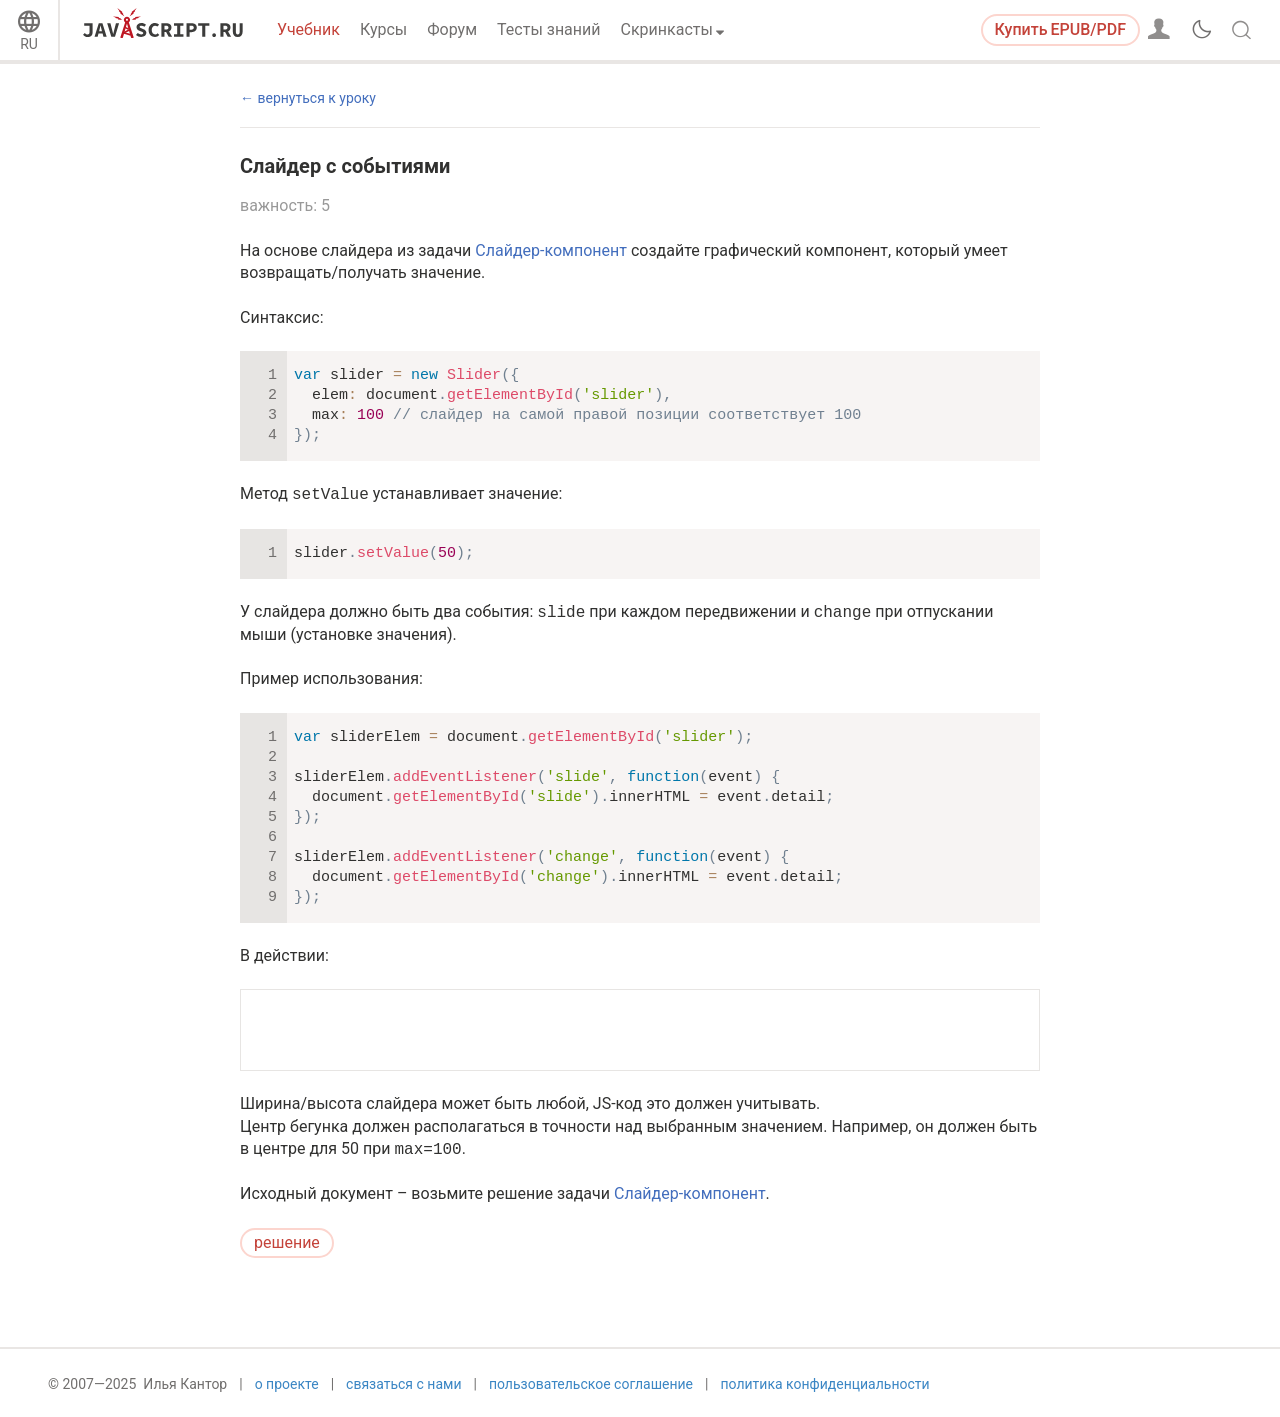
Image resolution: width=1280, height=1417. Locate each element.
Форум (452, 29)
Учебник (308, 29)
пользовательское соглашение (591, 1384)
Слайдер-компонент (551, 250)
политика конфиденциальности (824, 1384)
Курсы (383, 29)
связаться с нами (403, 1384)
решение (287, 1242)
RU (29, 44)
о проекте (287, 1384)
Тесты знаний (548, 29)
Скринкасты (667, 29)
